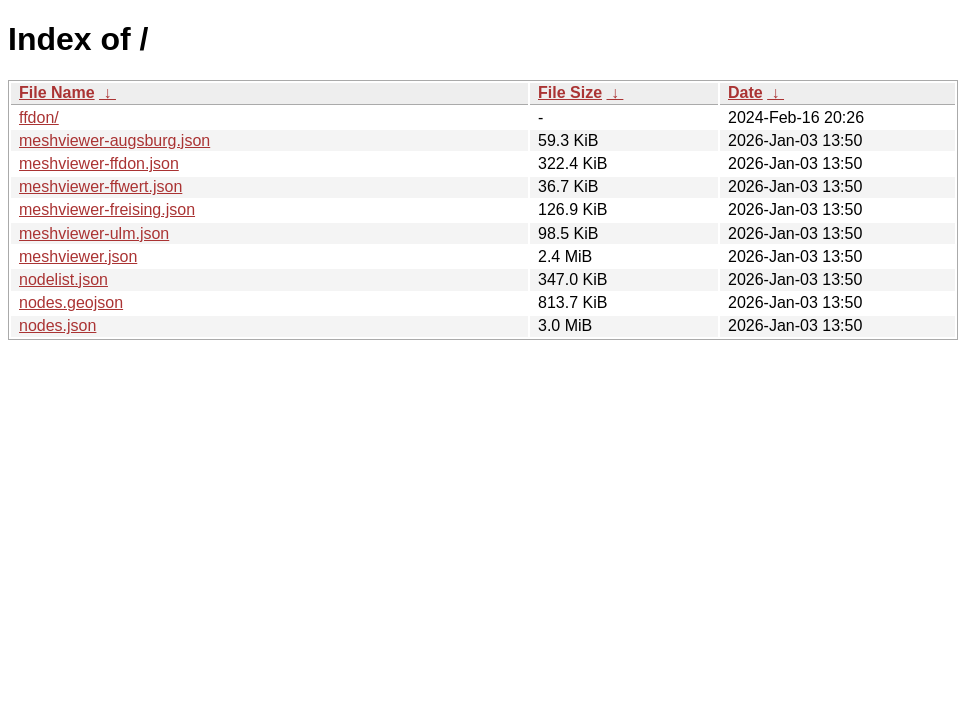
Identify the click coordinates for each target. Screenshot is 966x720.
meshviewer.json (78, 256)
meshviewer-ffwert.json (100, 186)
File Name (57, 92)
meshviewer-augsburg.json (114, 140)
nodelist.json (63, 279)
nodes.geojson (71, 302)
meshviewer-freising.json (107, 209)
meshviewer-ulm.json (94, 233)
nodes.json (57, 325)
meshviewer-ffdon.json (99, 163)
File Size (570, 92)
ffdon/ (39, 117)
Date (745, 92)
